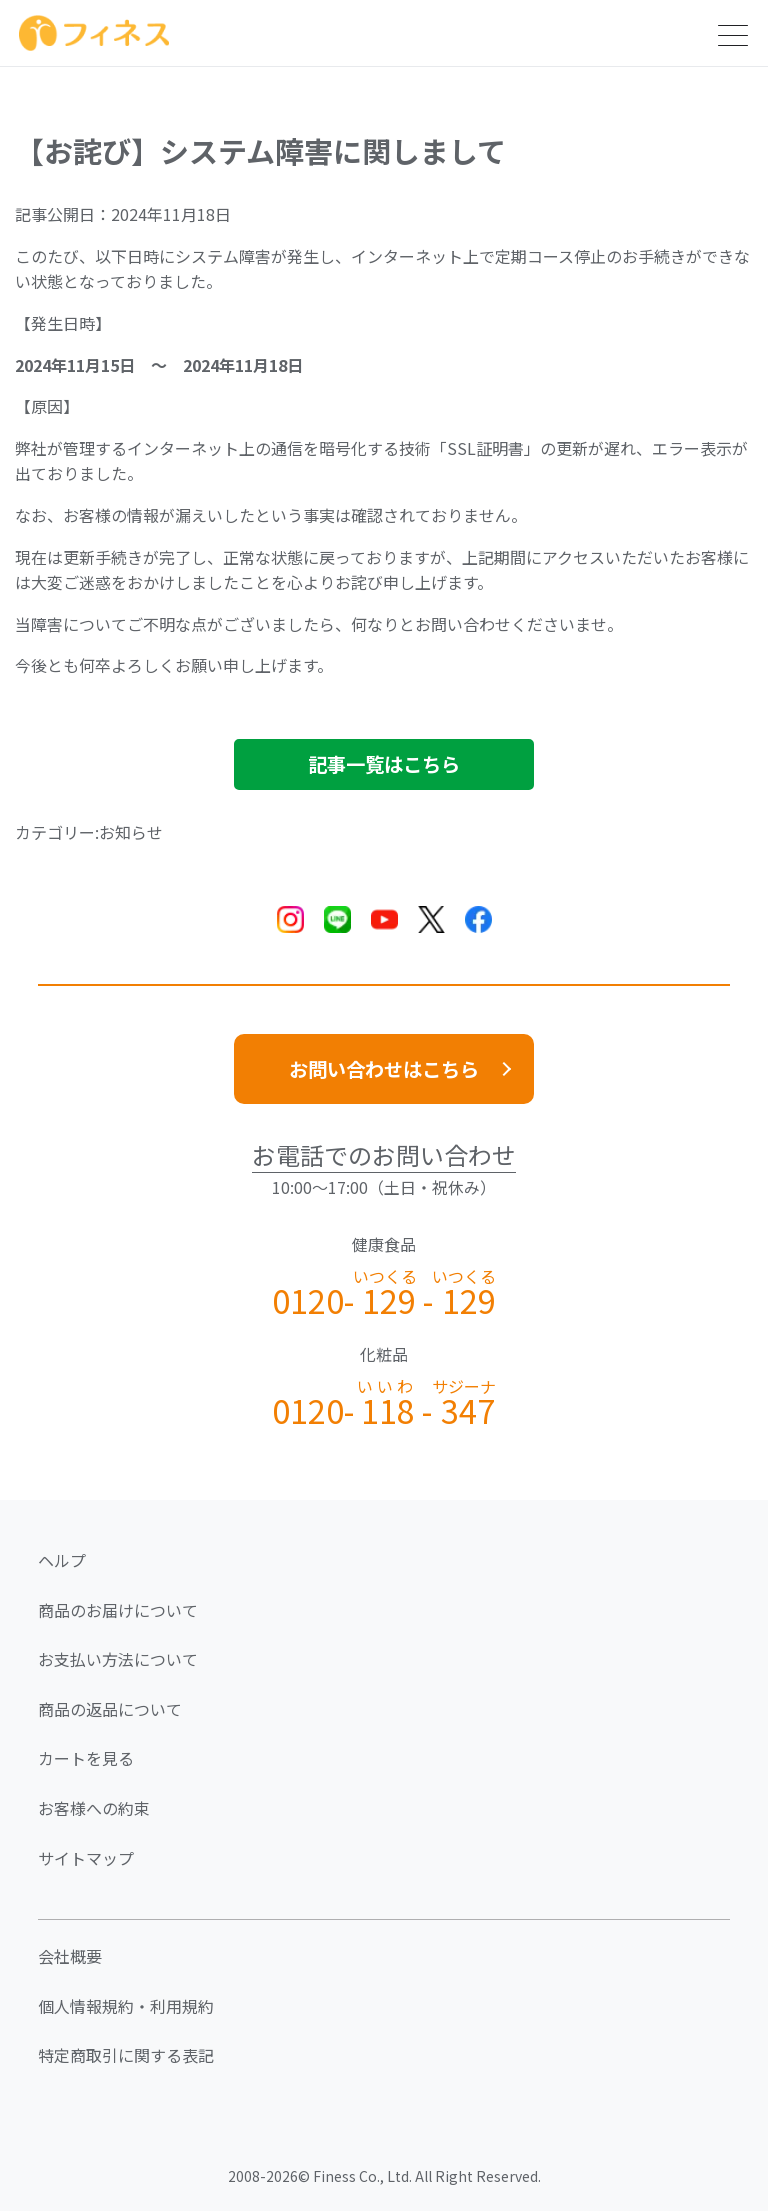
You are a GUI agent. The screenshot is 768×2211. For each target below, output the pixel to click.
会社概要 (70, 1956)
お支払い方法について (118, 1659)
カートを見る (86, 1758)
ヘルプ (62, 1560)
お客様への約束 (94, 1808)
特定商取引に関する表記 (126, 2055)
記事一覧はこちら (384, 764)
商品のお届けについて (118, 1610)
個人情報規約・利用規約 (126, 2006)
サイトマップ (86, 1858)
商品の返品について (110, 1709)
